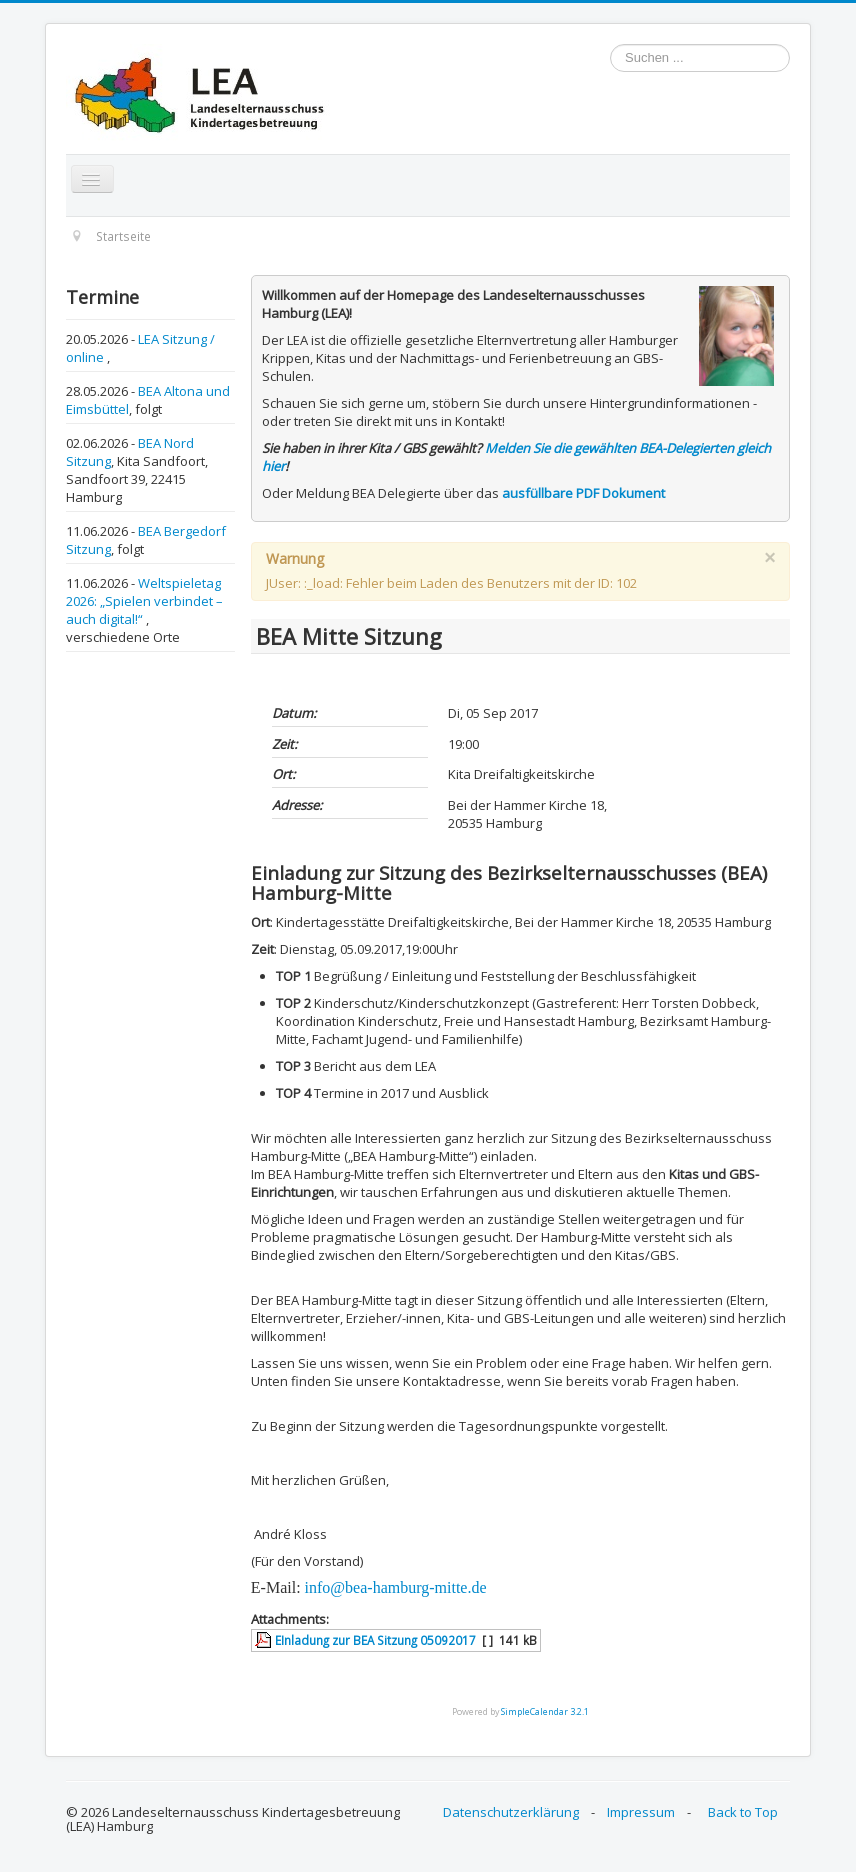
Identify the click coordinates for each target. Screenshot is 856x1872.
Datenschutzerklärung (511, 1812)
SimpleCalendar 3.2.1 (545, 1711)
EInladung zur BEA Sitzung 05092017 (375, 1640)
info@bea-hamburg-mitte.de (396, 1587)
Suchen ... (610, 44)
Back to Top (743, 1812)
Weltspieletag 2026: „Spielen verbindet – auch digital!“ (144, 601)
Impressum (641, 1812)
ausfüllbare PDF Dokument (583, 493)
